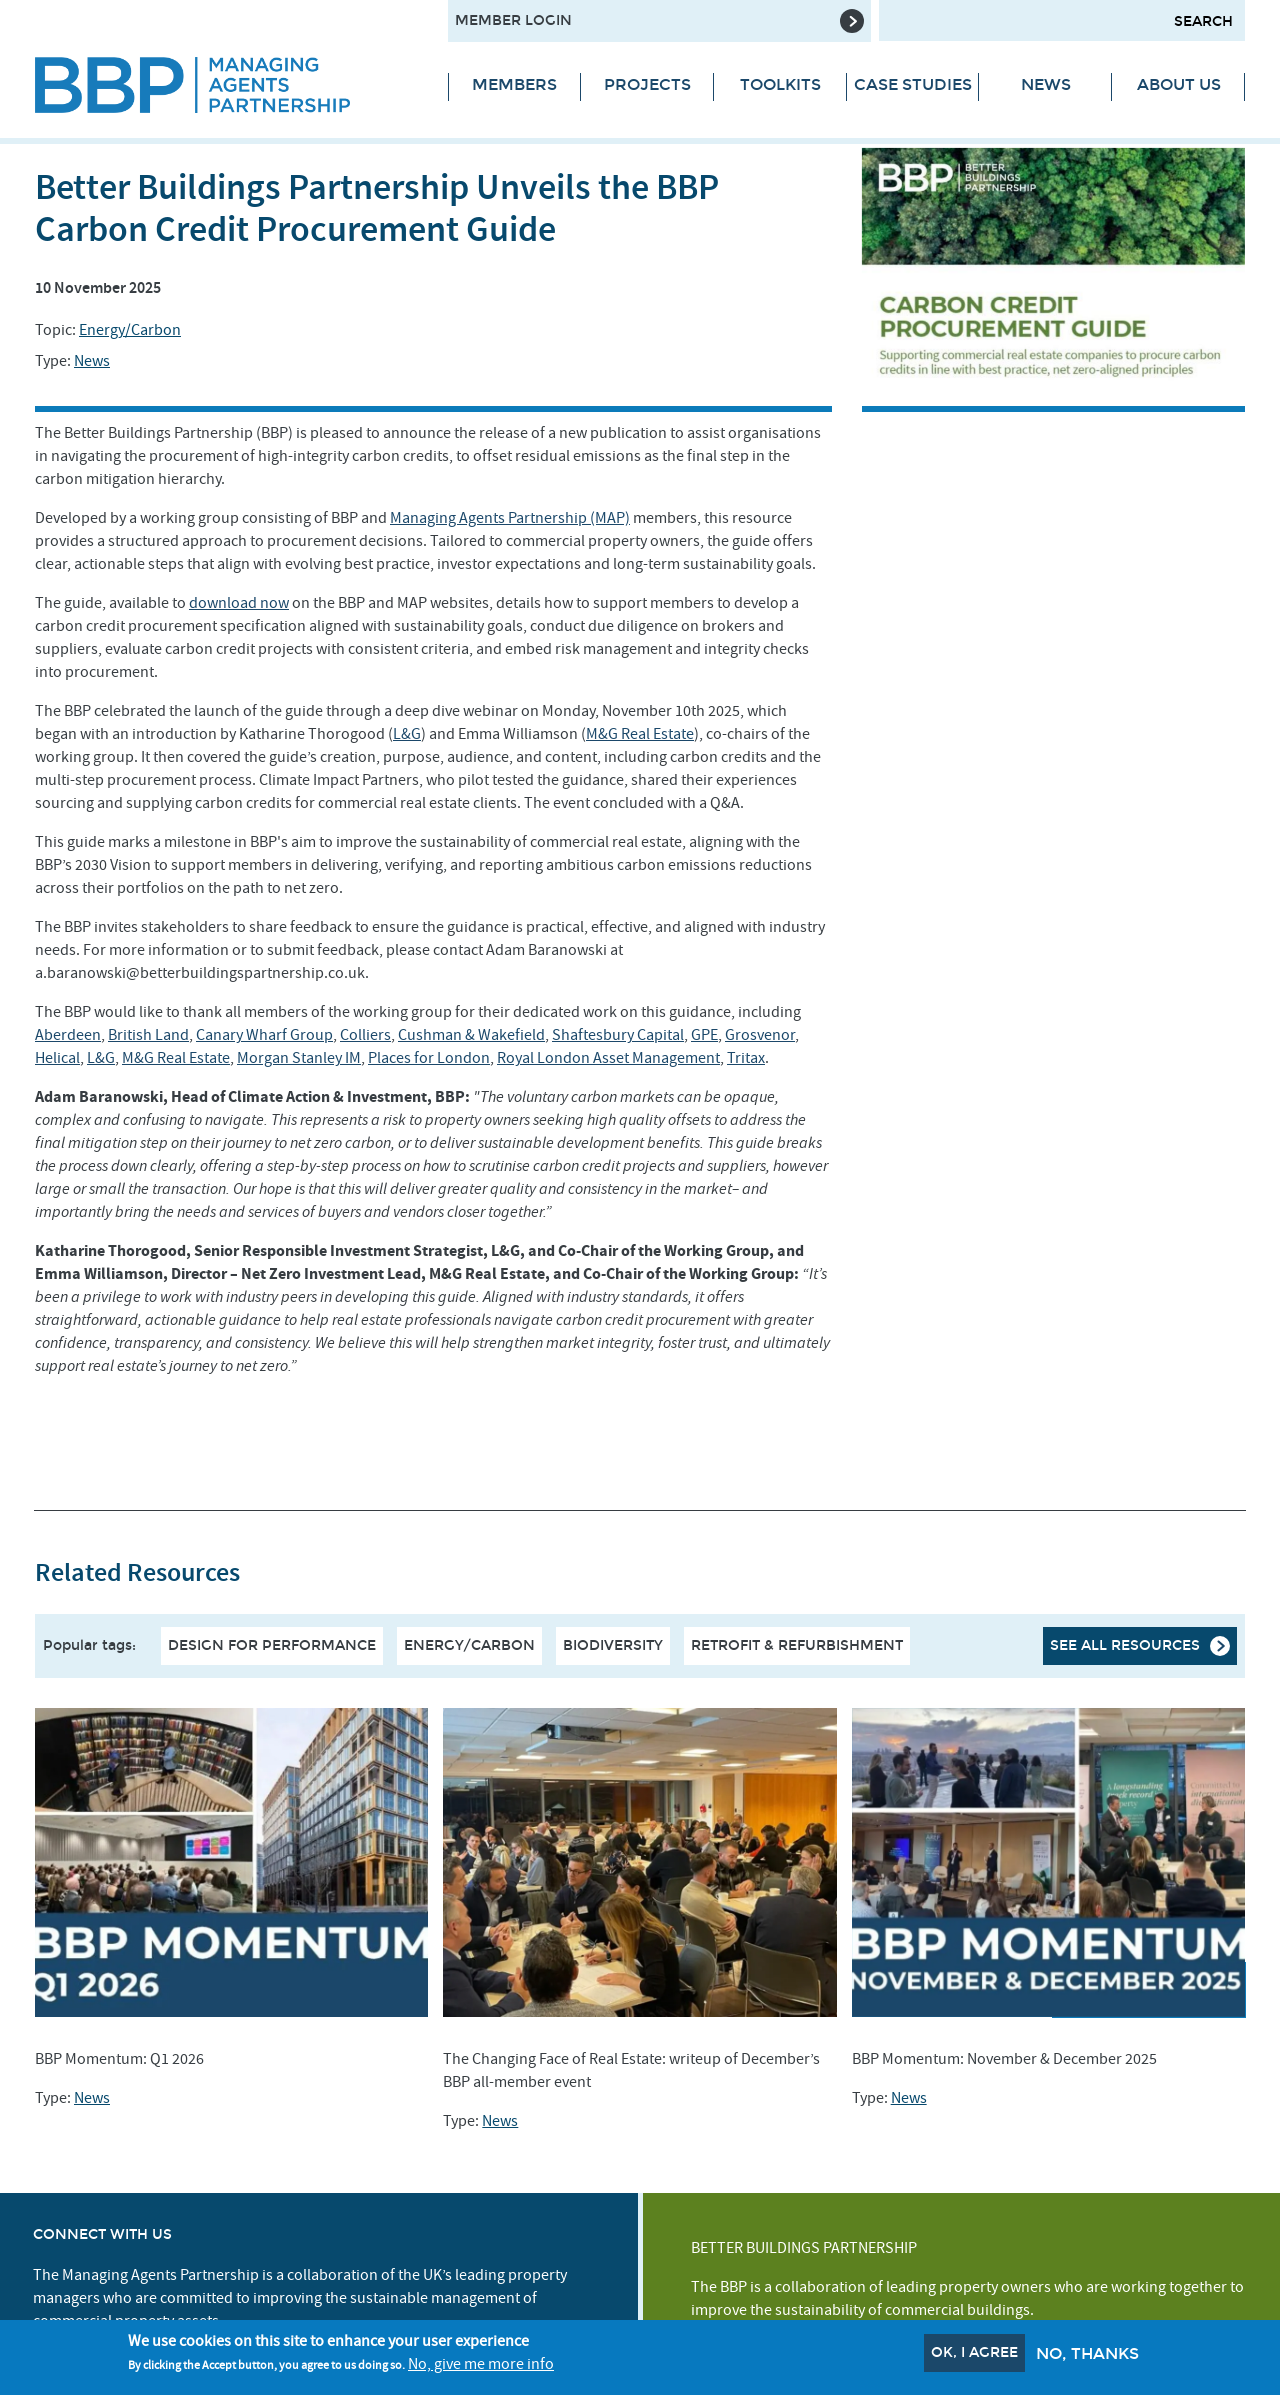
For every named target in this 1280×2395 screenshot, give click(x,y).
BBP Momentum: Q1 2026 (119, 2059)
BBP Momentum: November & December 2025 (1004, 2059)
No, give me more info (481, 2366)
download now (239, 603)
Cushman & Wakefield (471, 1035)
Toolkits (780, 84)
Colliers (365, 1035)
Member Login (513, 20)
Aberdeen (68, 1035)
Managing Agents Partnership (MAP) (510, 518)
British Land (148, 1035)
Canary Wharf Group (264, 1035)
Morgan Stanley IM (299, 1058)
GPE (704, 1035)
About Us (1179, 84)
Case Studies (913, 84)
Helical (57, 1058)
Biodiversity (613, 1645)
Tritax (746, 1058)
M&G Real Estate (640, 734)
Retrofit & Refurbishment (797, 1645)
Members (514, 84)
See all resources (1125, 1645)
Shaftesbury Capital (618, 1035)
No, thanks (1087, 2354)
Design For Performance (272, 1645)
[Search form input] (1062, 20)
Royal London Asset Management (608, 1058)
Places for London (429, 1058)
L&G (407, 734)
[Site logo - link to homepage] (226, 85)
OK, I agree (974, 2353)
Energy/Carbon (130, 330)
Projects (647, 84)
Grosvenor (760, 1035)
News (1046, 84)
